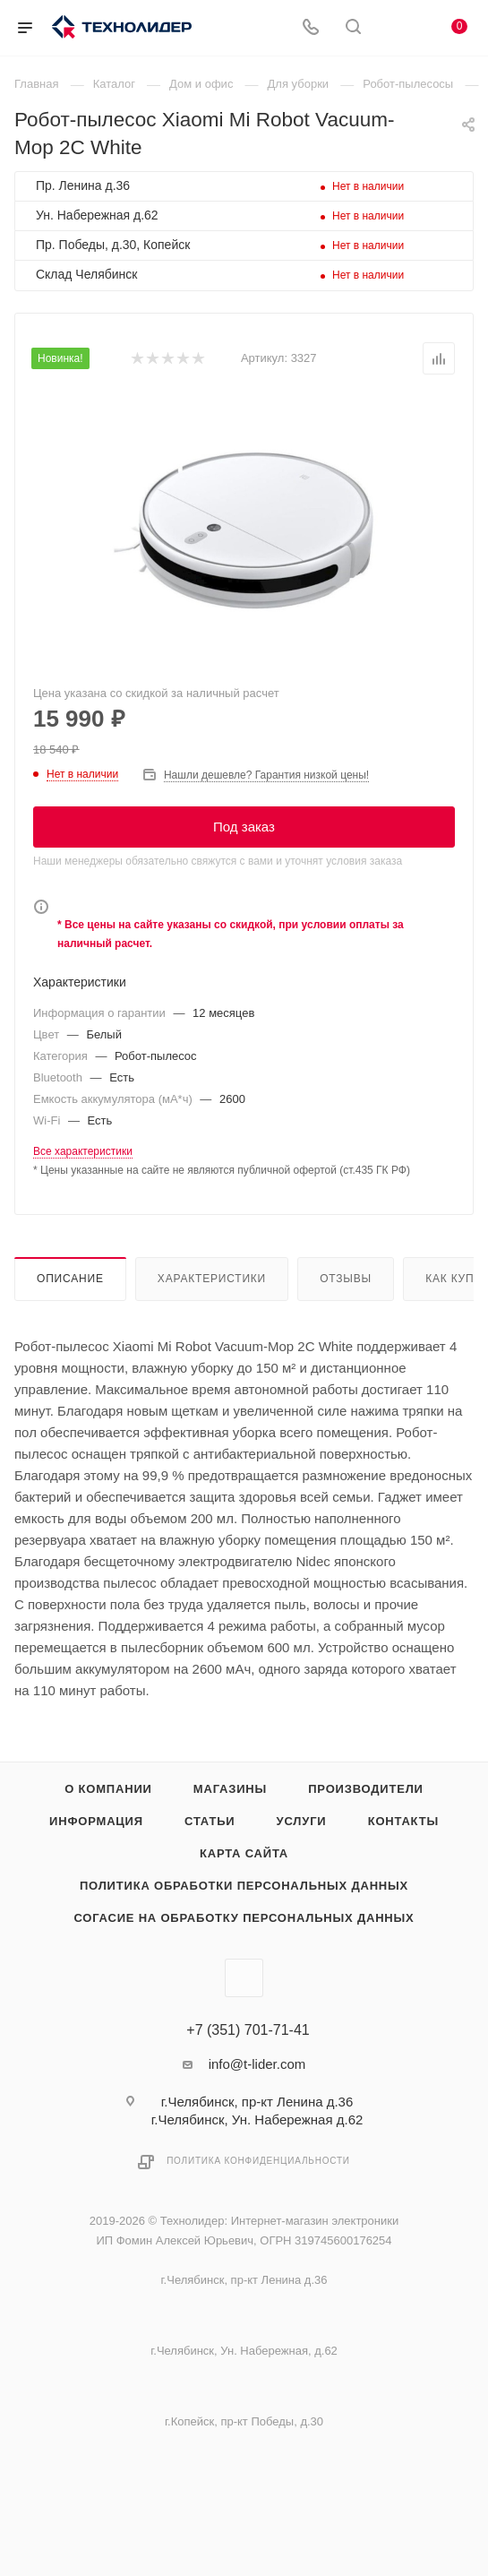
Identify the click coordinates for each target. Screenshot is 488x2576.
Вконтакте (244, 1978)
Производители (366, 1789)
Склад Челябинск (86, 274)
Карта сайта (244, 1853)
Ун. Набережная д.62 (97, 215)
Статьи (209, 1821)
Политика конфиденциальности (258, 2161)
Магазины (230, 1789)
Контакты (403, 1821)
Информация (96, 1821)
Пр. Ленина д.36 (83, 185)
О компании (107, 1789)
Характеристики (212, 1278)
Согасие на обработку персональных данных (243, 1918)
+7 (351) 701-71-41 (247, 2030)
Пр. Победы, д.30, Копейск (113, 244)
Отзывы (346, 1278)
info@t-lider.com (257, 2064)
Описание (70, 1278)
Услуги (302, 1821)
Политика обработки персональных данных (244, 1885)
